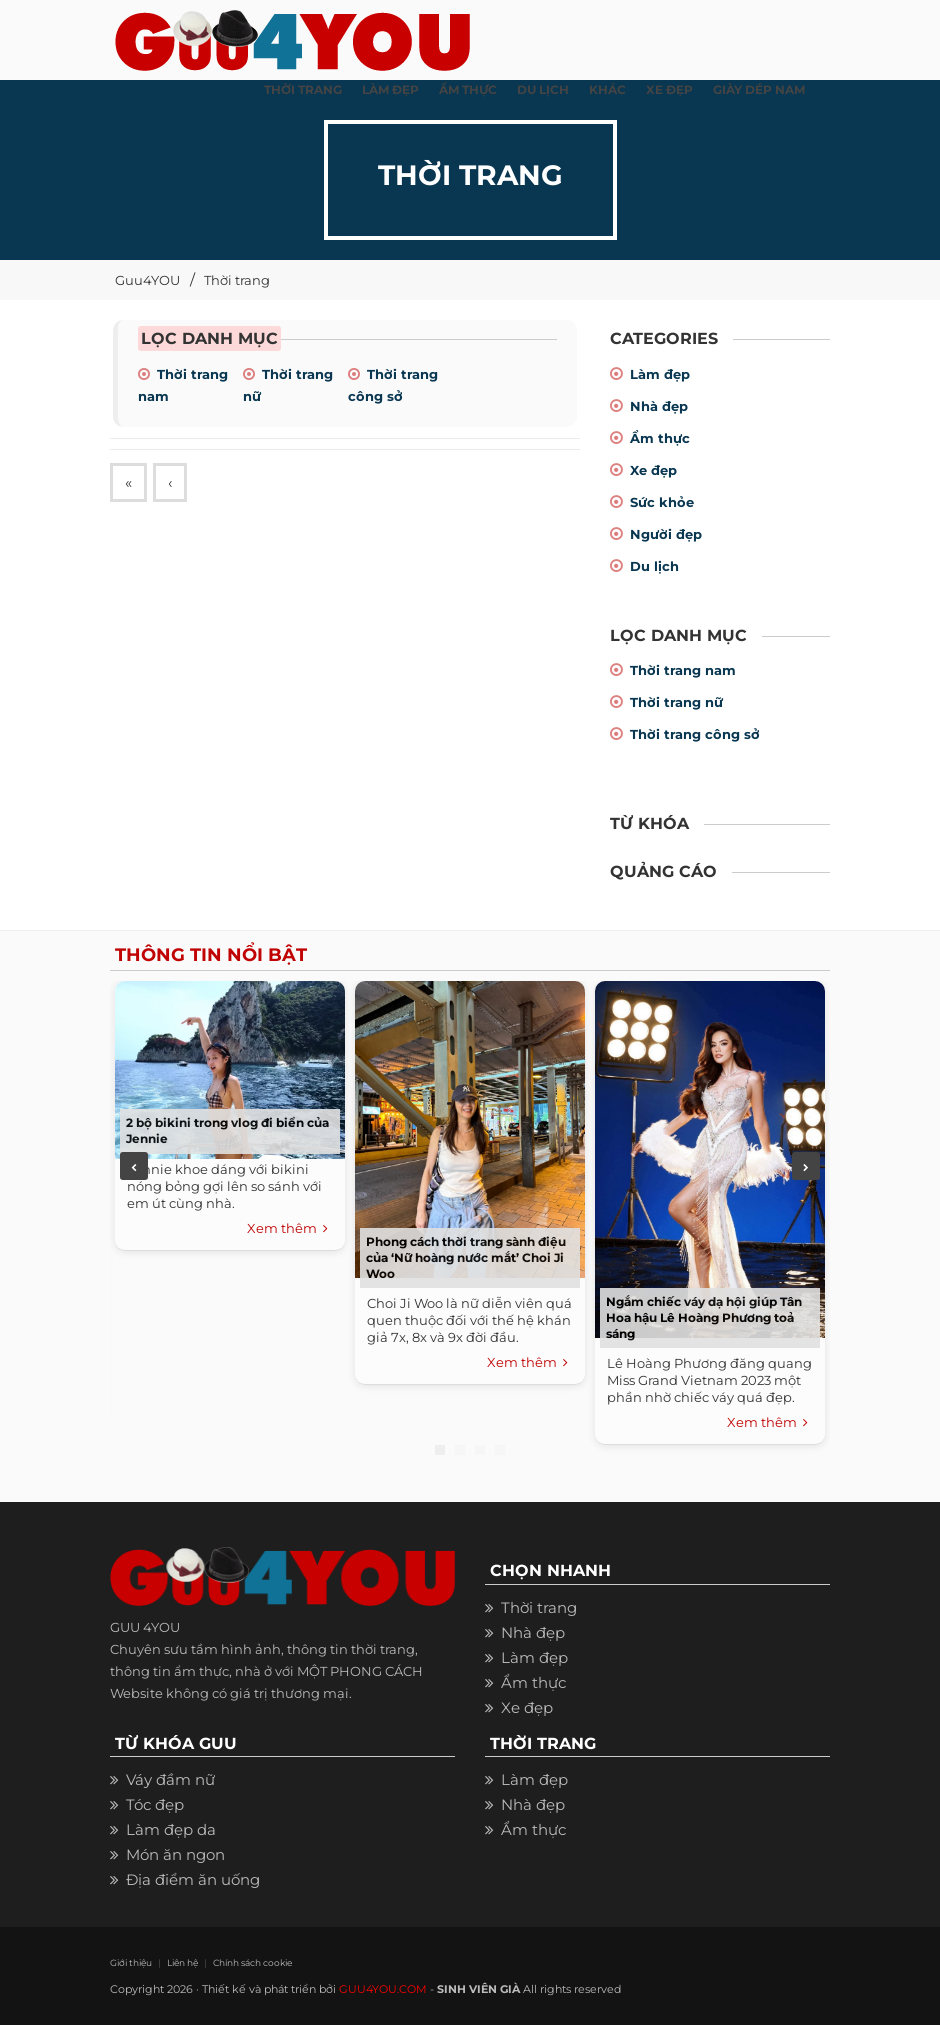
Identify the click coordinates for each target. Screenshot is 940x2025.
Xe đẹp (653, 470)
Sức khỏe (662, 502)
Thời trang (237, 280)
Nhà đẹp (659, 406)
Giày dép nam (759, 89)
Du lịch (654, 566)
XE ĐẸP (669, 89)
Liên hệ (182, 1962)
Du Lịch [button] (543, 89)
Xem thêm (287, 1229)
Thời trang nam (683, 670)
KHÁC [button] (607, 89)
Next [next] (806, 1166)
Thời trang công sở (695, 734)
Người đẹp (666, 534)
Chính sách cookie (252, 1962)
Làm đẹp (660, 374)
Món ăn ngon (175, 1854)
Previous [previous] (134, 1166)
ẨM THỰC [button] (468, 89)
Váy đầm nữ (170, 1779)
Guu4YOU (147, 280)
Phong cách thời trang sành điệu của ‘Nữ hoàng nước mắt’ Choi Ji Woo (466, 1257)
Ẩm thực (660, 438)
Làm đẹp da (171, 1829)
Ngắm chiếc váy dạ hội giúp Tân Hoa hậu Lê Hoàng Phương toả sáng (704, 1317)
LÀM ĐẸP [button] (390, 89)
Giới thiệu (131, 1962)
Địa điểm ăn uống (193, 1879)
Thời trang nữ (676, 702)
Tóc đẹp (155, 1804)
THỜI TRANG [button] (303, 89)
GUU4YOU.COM (383, 1989)
